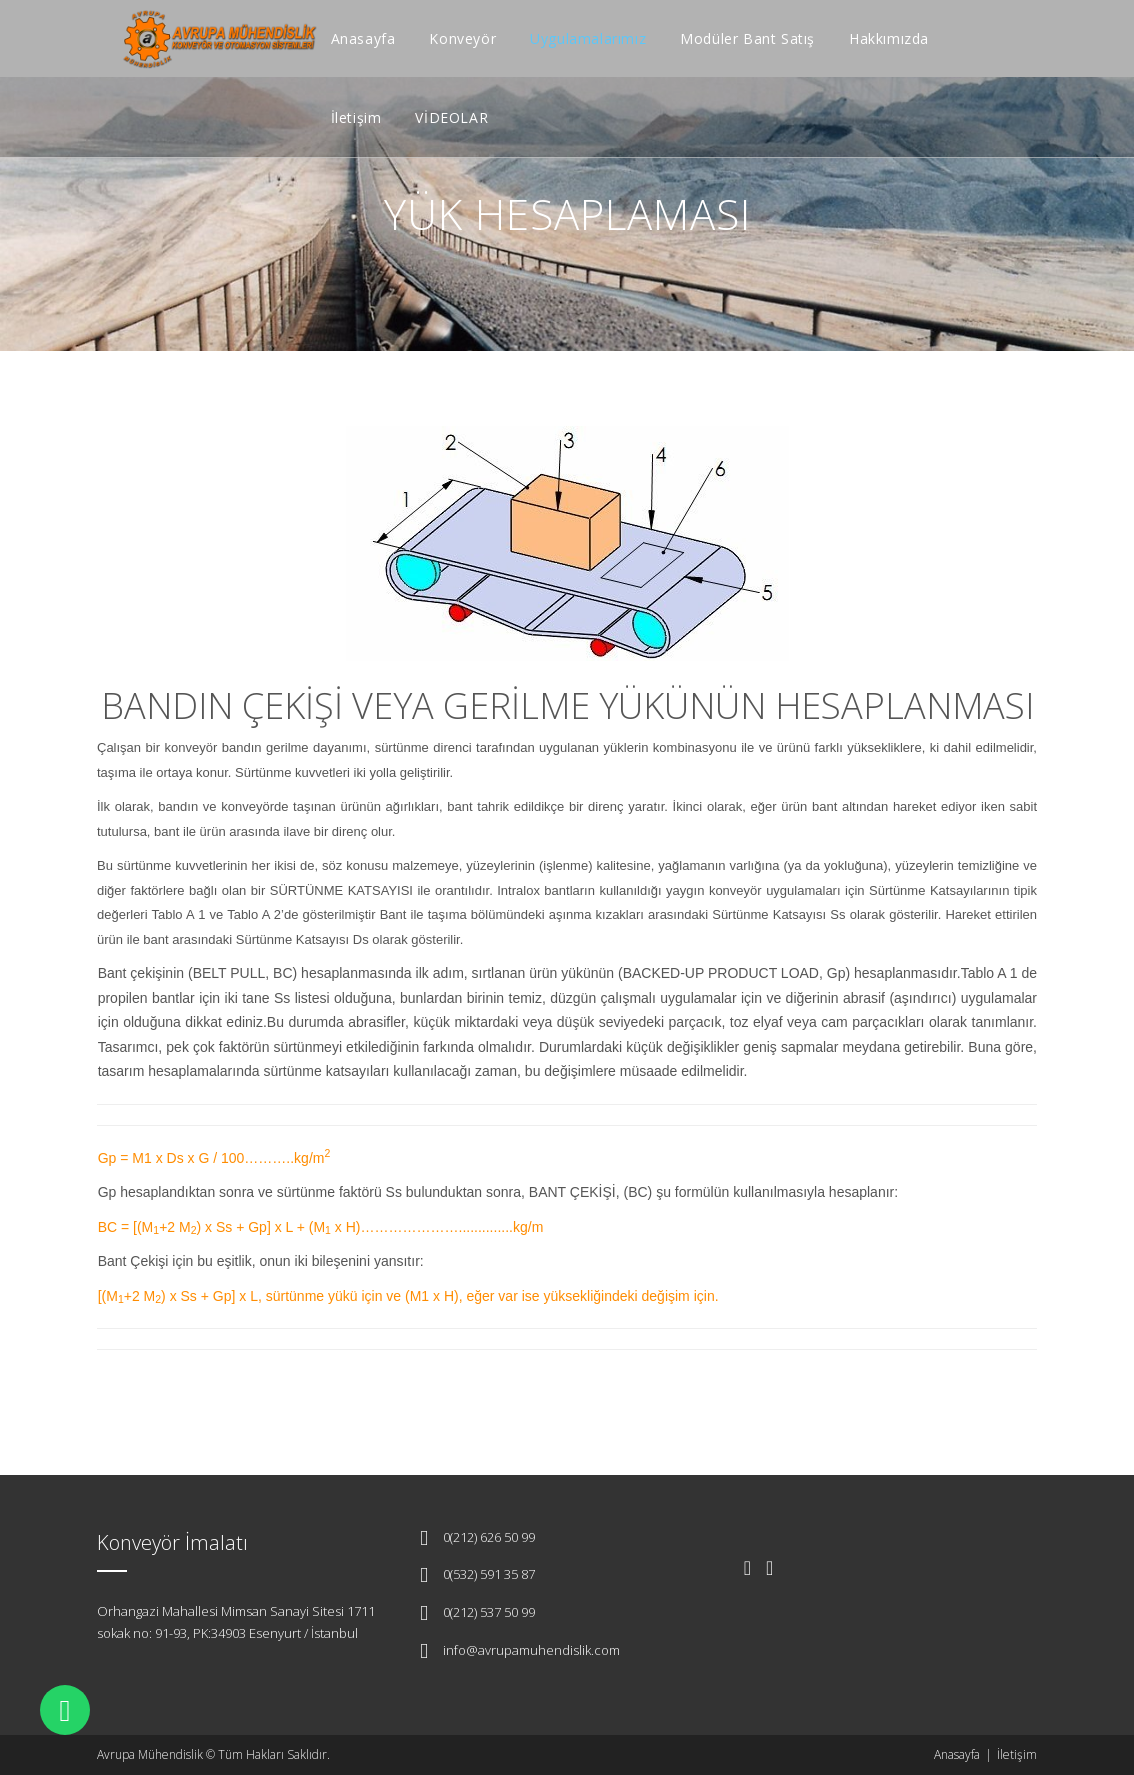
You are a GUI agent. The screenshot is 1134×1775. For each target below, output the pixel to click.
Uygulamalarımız (588, 38)
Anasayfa (363, 38)
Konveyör (462, 38)
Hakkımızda (889, 38)
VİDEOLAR (451, 117)
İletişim (356, 117)
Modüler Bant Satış (747, 38)
